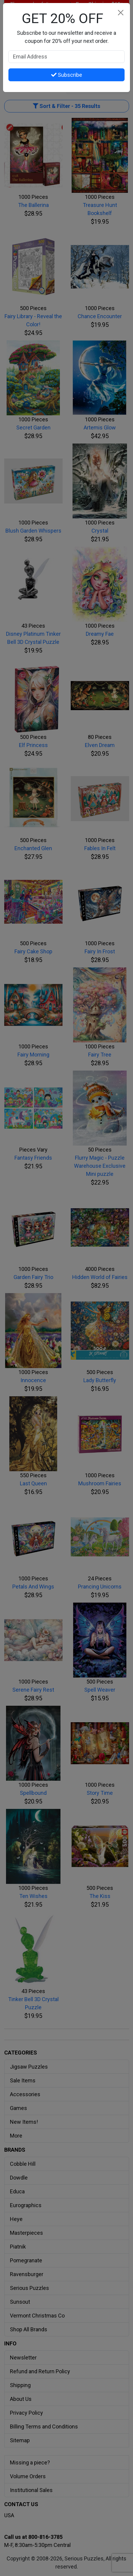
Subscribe (66, 75)
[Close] (120, 12)
